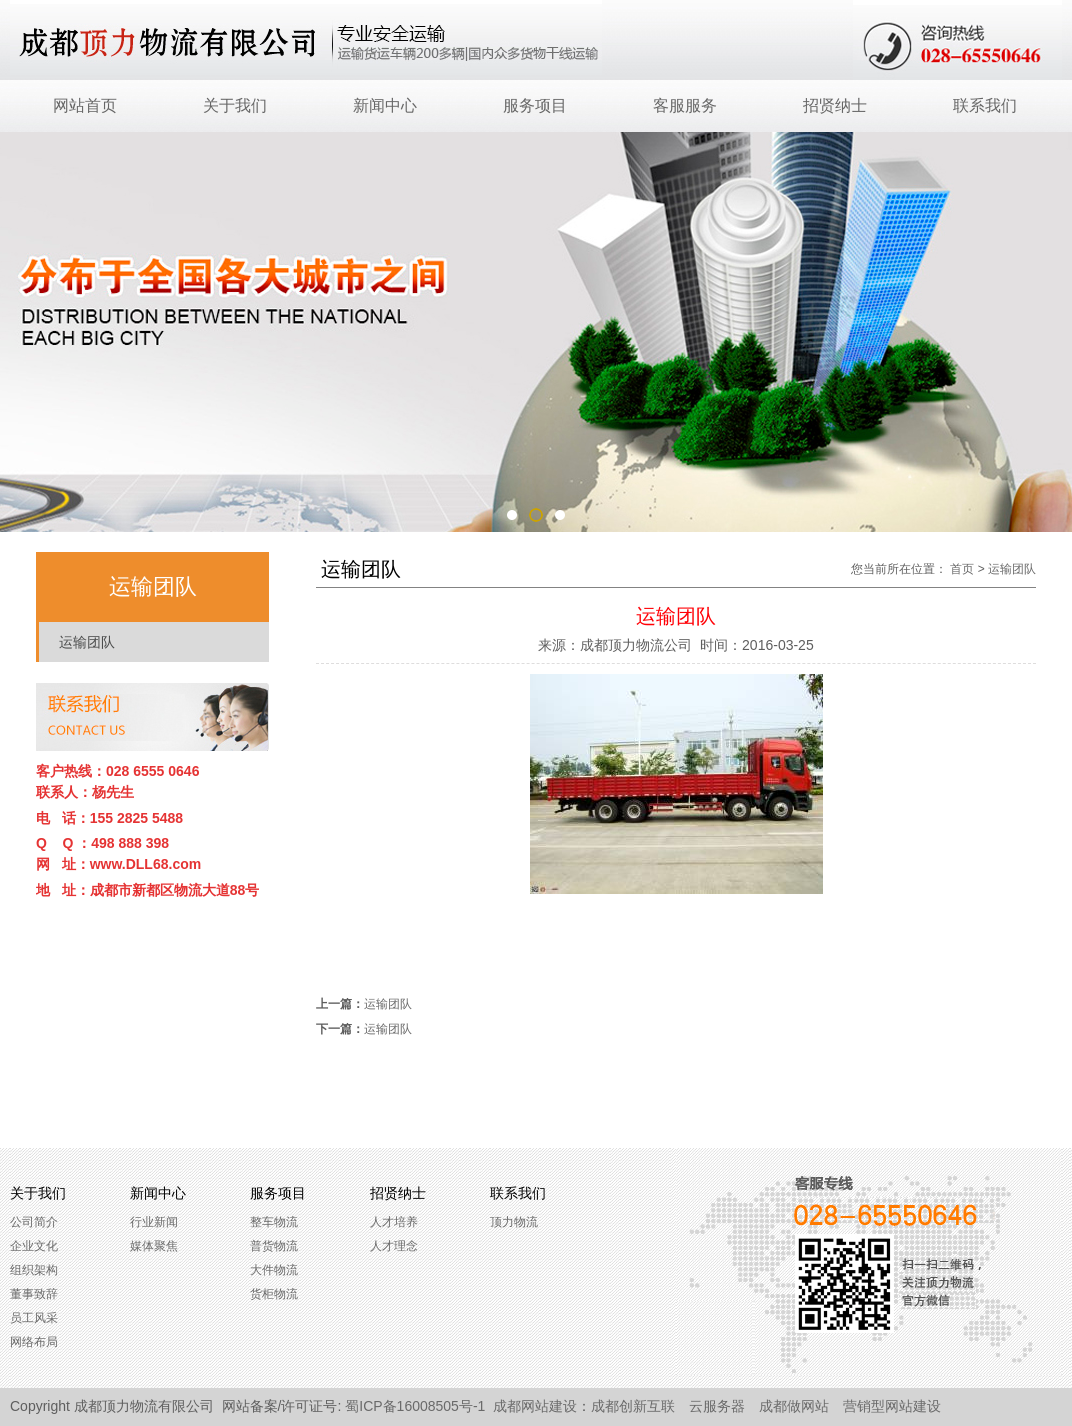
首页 (962, 569)
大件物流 (274, 1270)
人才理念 (394, 1246)
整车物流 (274, 1222)
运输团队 (87, 642)
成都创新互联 (633, 1406)
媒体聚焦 (154, 1246)
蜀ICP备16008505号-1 (415, 1406)
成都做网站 (794, 1406)
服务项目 (535, 105)
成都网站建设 (535, 1406)
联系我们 (985, 105)
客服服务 (685, 105)
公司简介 (34, 1222)
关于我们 (235, 105)
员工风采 (34, 1318)
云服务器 (717, 1406)
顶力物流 (514, 1222)
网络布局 (34, 1342)
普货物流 (274, 1246)
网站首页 (85, 105)
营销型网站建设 (892, 1406)
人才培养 (394, 1222)
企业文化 (34, 1246)
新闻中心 (385, 105)
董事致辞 (34, 1294)
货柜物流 (274, 1294)
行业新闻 (154, 1222)
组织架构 (34, 1270)
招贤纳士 (835, 105)
